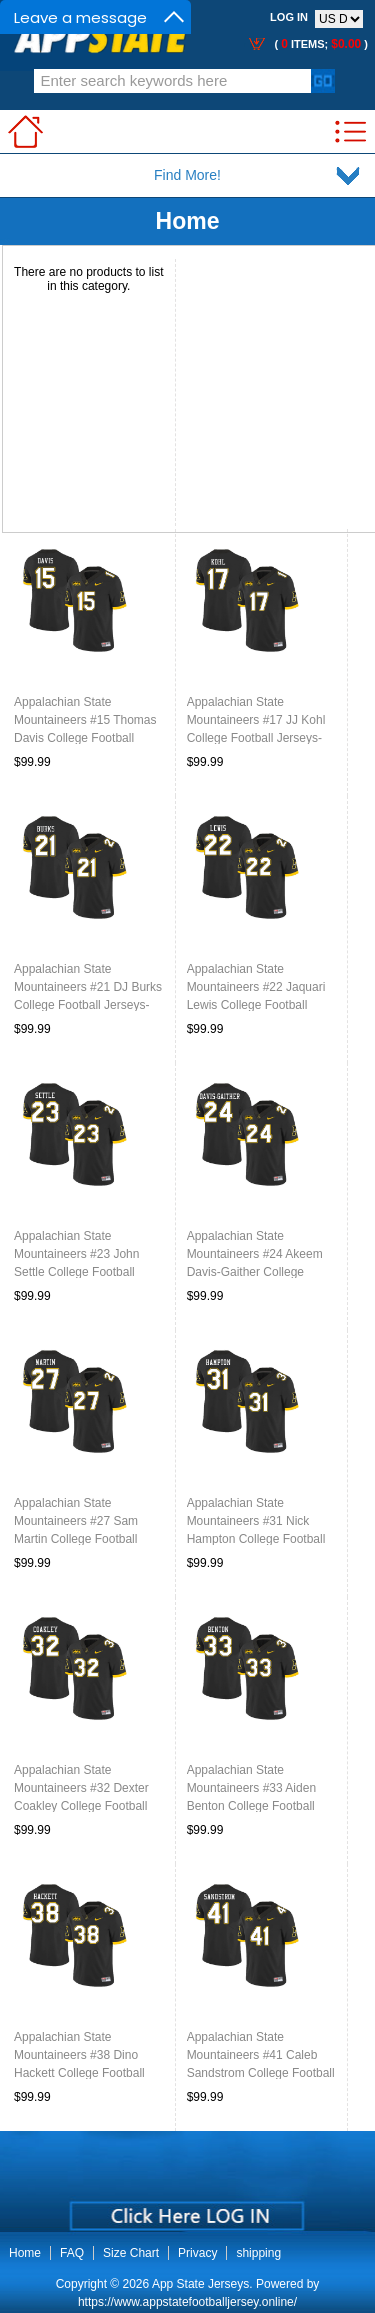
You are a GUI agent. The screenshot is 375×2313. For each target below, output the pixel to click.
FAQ (72, 2253)
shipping (258, 2253)
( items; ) (319, 44)
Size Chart (131, 2253)
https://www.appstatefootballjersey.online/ (187, 2302)
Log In (289, 17)
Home (188, 221)
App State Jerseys (200, 2284)
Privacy (197, 2253)
